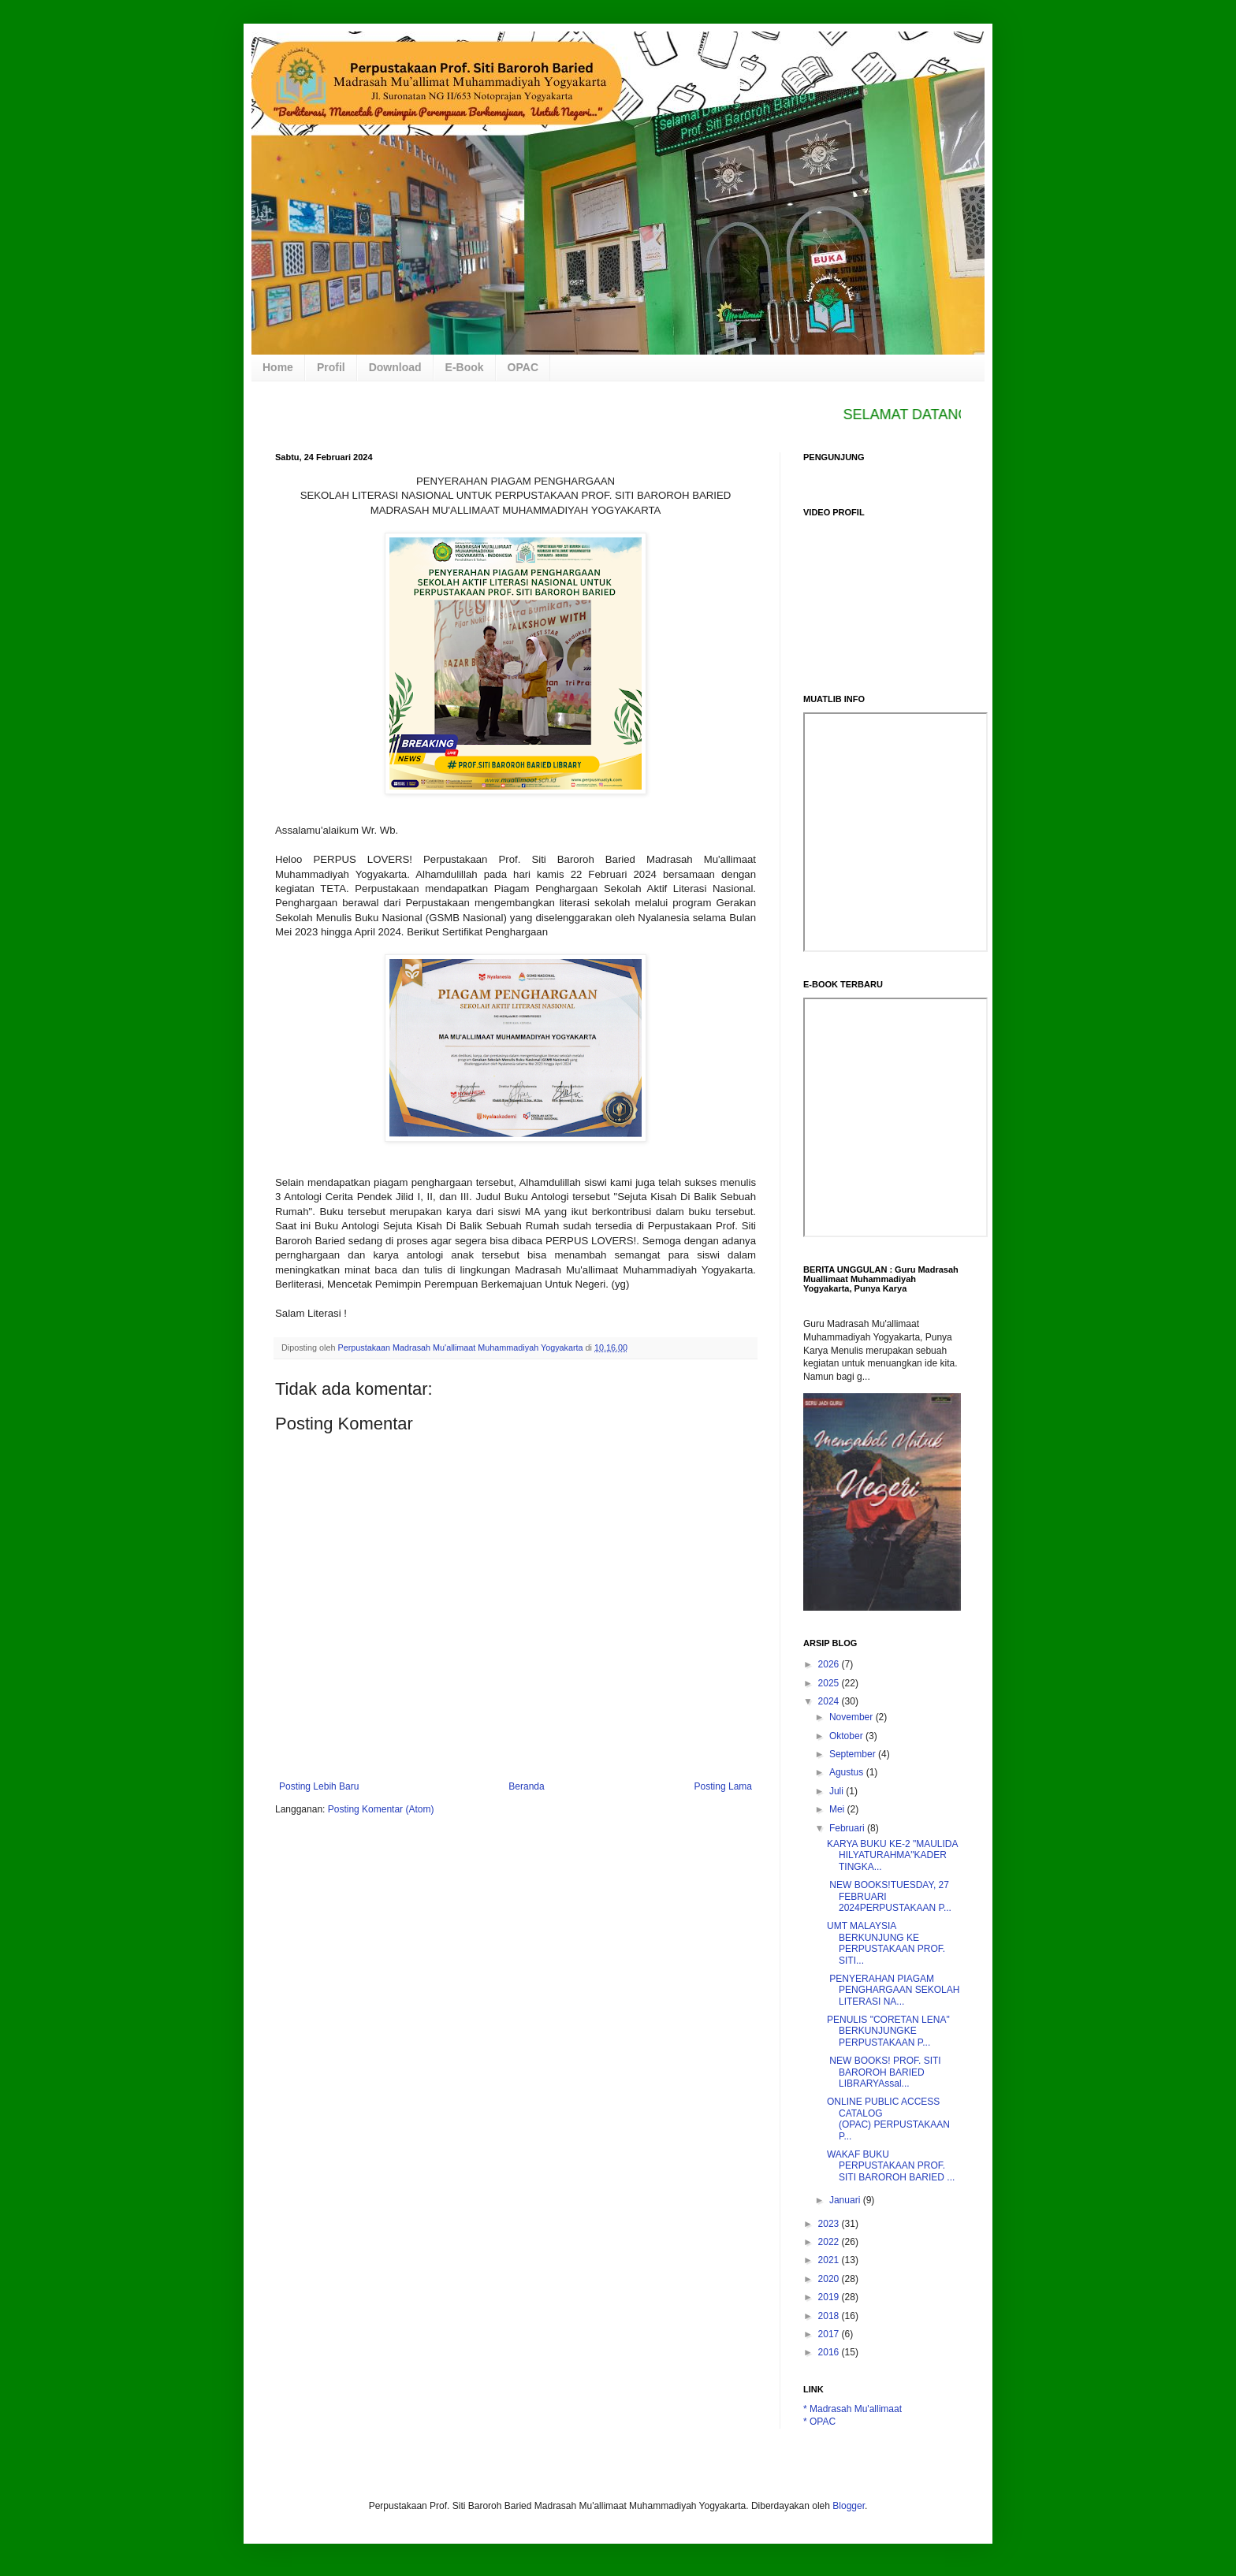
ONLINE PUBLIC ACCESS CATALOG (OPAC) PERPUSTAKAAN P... (888, 2118)
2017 (830, 2334)
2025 (830, 1683)
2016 (830, 2352)
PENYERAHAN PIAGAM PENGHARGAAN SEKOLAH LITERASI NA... (893, 1990)
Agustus (847, 1772)
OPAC (523, 367)
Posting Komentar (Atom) (381, 1809)
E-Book (464, 367)
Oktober (847, 1735)
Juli (837, 1791)
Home (277, 367)
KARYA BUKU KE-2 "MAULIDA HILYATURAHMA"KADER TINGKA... (892, 1855)
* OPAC (819, 2421)
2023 (830, 2223)
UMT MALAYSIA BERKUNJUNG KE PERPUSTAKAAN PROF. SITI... (886, 1942)
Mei (838, 1809)
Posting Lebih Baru (319, 1786)
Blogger (848, 2505)
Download (395, 367)
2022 (830, 2241)
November (852, 1717)
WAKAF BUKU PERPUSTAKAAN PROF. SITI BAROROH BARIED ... (891, 2166)
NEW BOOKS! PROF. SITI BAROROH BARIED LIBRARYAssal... (884, 2072)
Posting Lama (723, 1786)
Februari (848, 1828)
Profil (331, 367)
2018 (830, 2315)
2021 (830, 2260)
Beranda (526, 1786)
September (853, 1754)
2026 (830, 1664)
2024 (830, 1701)
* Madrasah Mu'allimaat (852, 2408)
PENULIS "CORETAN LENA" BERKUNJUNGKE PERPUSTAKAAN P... (888, 2031)
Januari (846, 2200)
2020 (830, 2278)
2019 (830, 2297)
